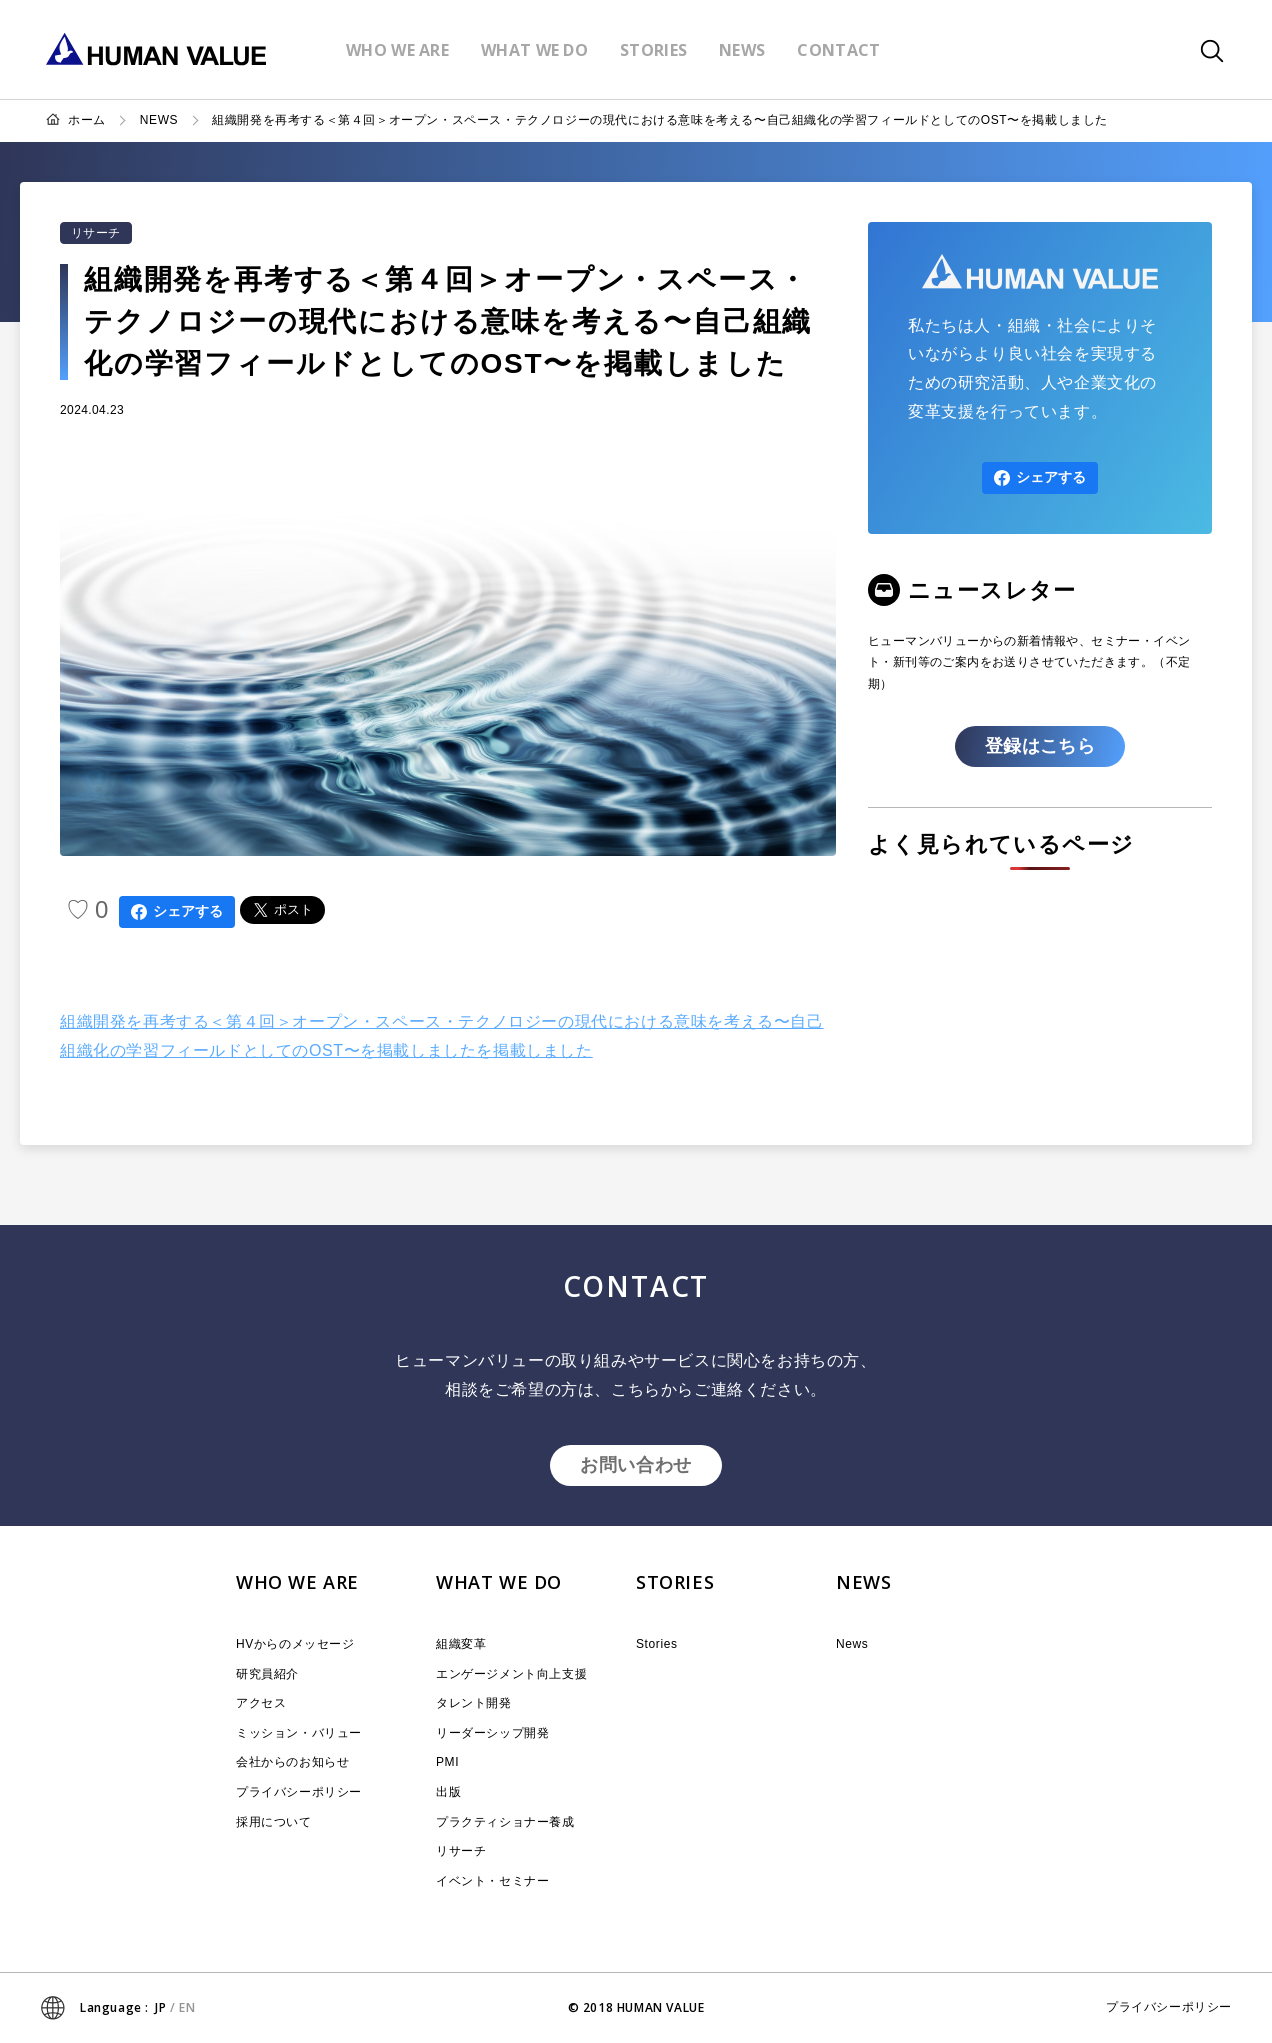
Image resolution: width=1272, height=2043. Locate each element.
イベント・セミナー (492, 1881)
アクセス (261, 1703)
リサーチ (96, 233)
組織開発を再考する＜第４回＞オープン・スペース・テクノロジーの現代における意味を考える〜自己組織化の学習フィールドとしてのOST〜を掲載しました (660, 120)
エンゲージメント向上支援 (511, 1674)
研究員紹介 (267, 1674)
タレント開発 (474, 1703)
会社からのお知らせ (292, 1762)
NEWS (159, 120)
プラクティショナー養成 (505, 1822)
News (852, 1644)
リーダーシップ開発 (492, 1733)
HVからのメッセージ (295, 1644)
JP (160, 2007)
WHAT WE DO (499, 1582)
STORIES (675, 1582)
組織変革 (461, 1644)
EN (187, 2007)
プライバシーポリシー (299, 1792)
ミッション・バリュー (299, 1733)
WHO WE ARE (297, 1582)
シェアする (177, 911)
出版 (448, 1792)
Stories (657, 1644)
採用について (274, 1822)
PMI (447, 1762)
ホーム (87, 120)
